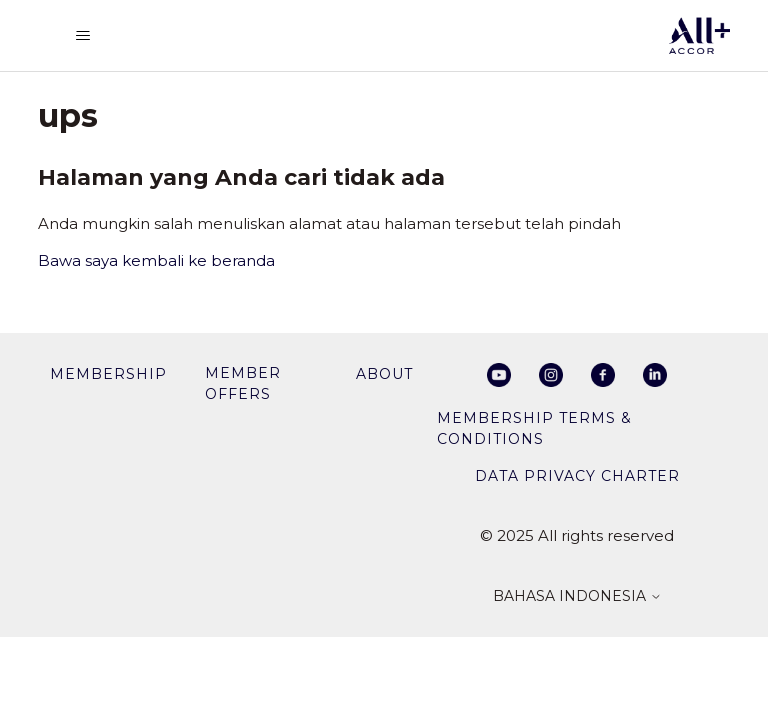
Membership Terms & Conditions (534, 428)
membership (108, 374)
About (384, 374)
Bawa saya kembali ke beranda (156, 260)
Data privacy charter (577, 476)
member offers (243, 383)
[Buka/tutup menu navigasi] (83, 36)
